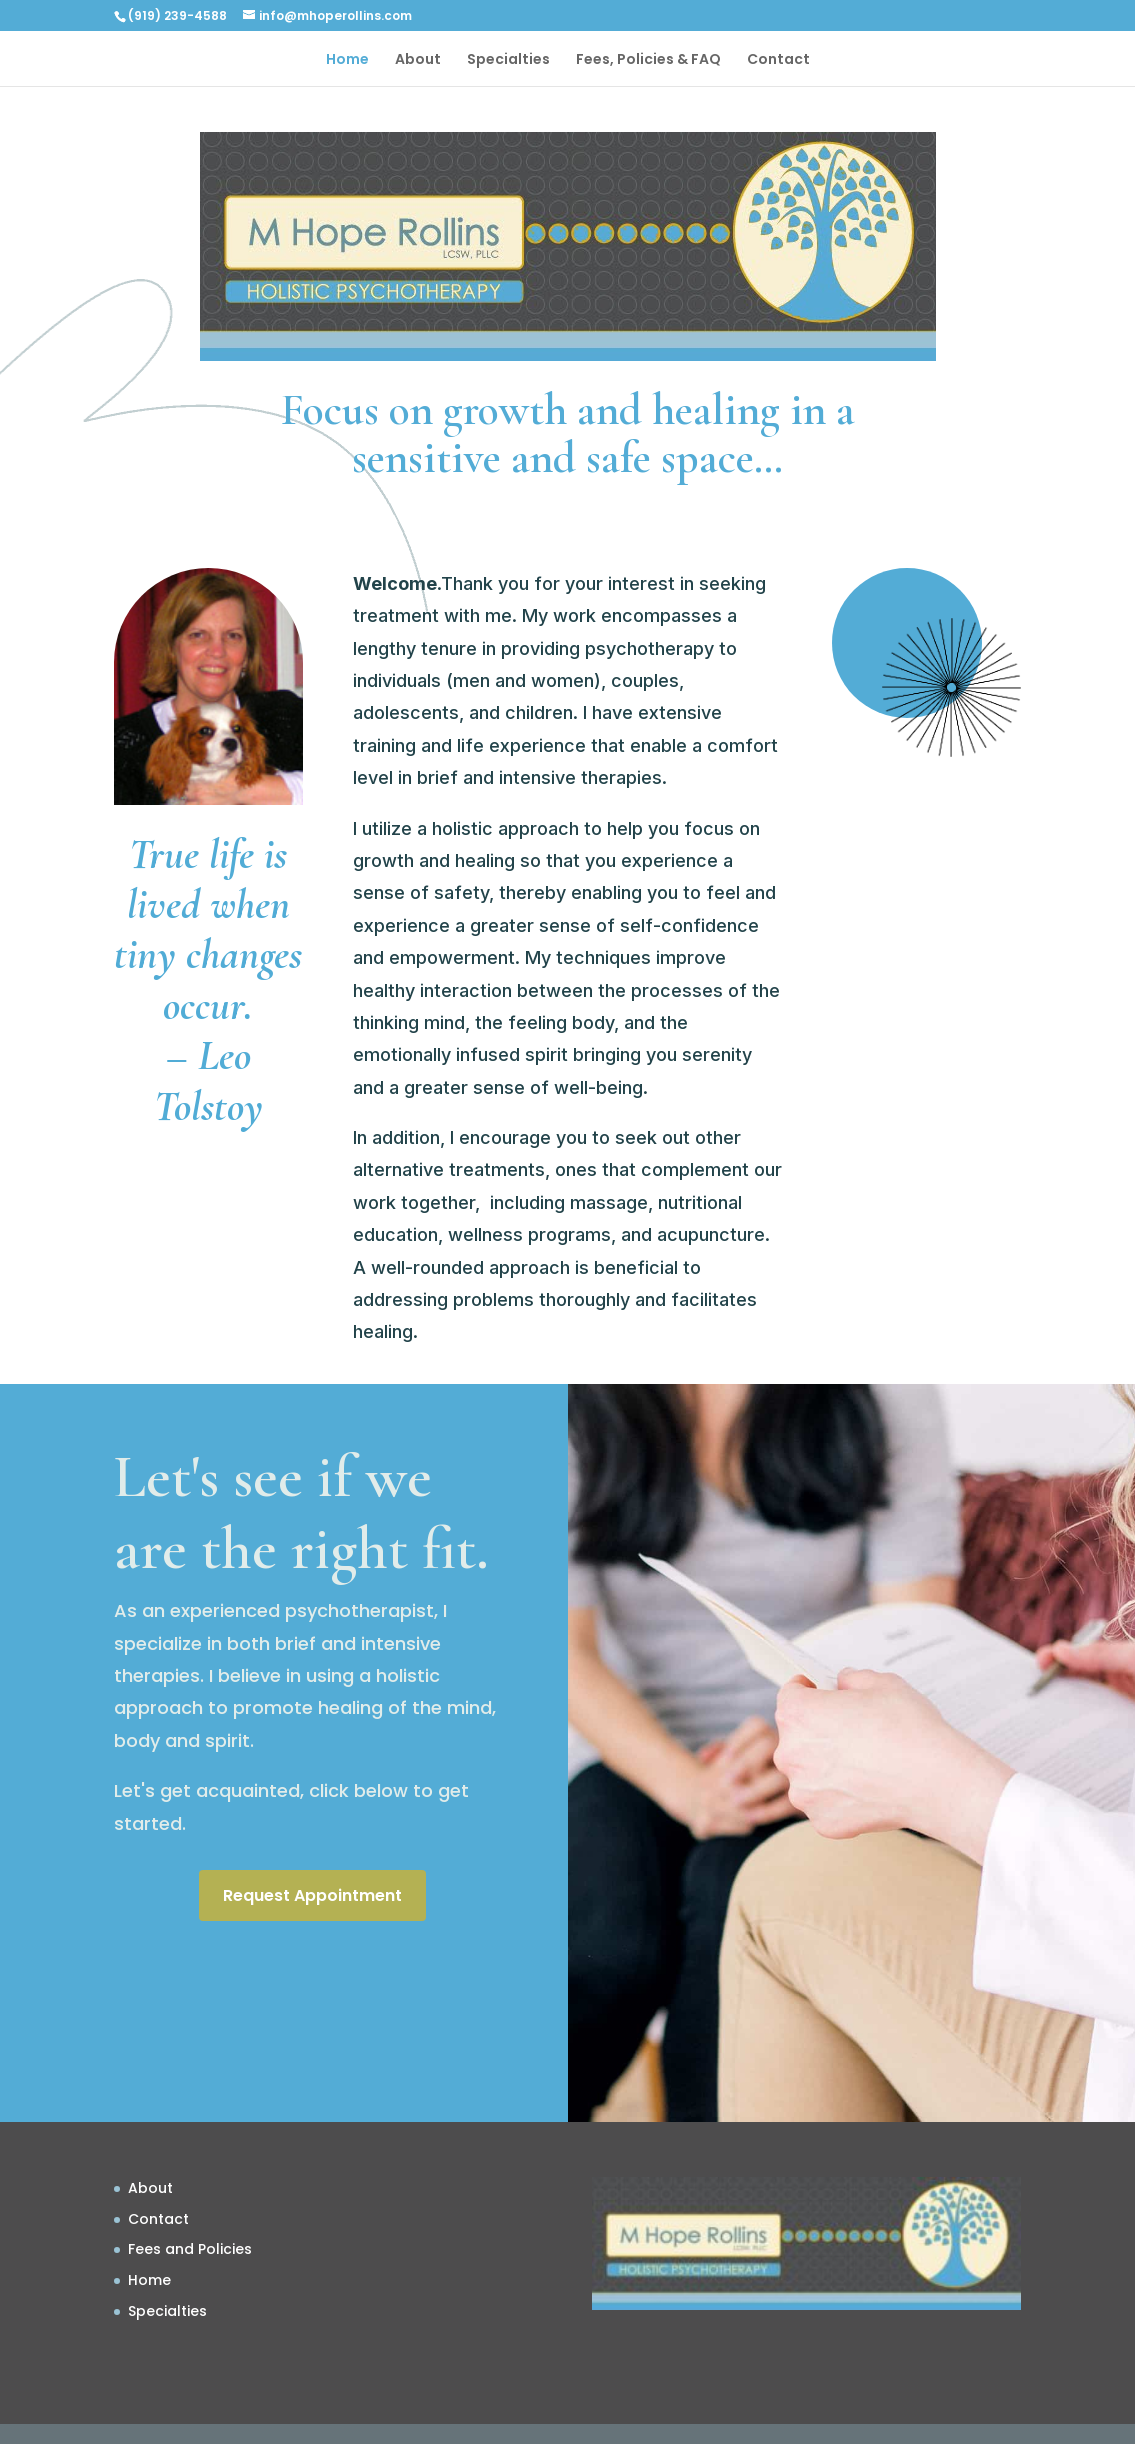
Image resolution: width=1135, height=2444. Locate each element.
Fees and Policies (190, 2249)
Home (347, 60)
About (418, 60)
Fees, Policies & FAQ (648, 60)
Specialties (508, 60)
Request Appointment (312, 1895)
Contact (778, 60)
